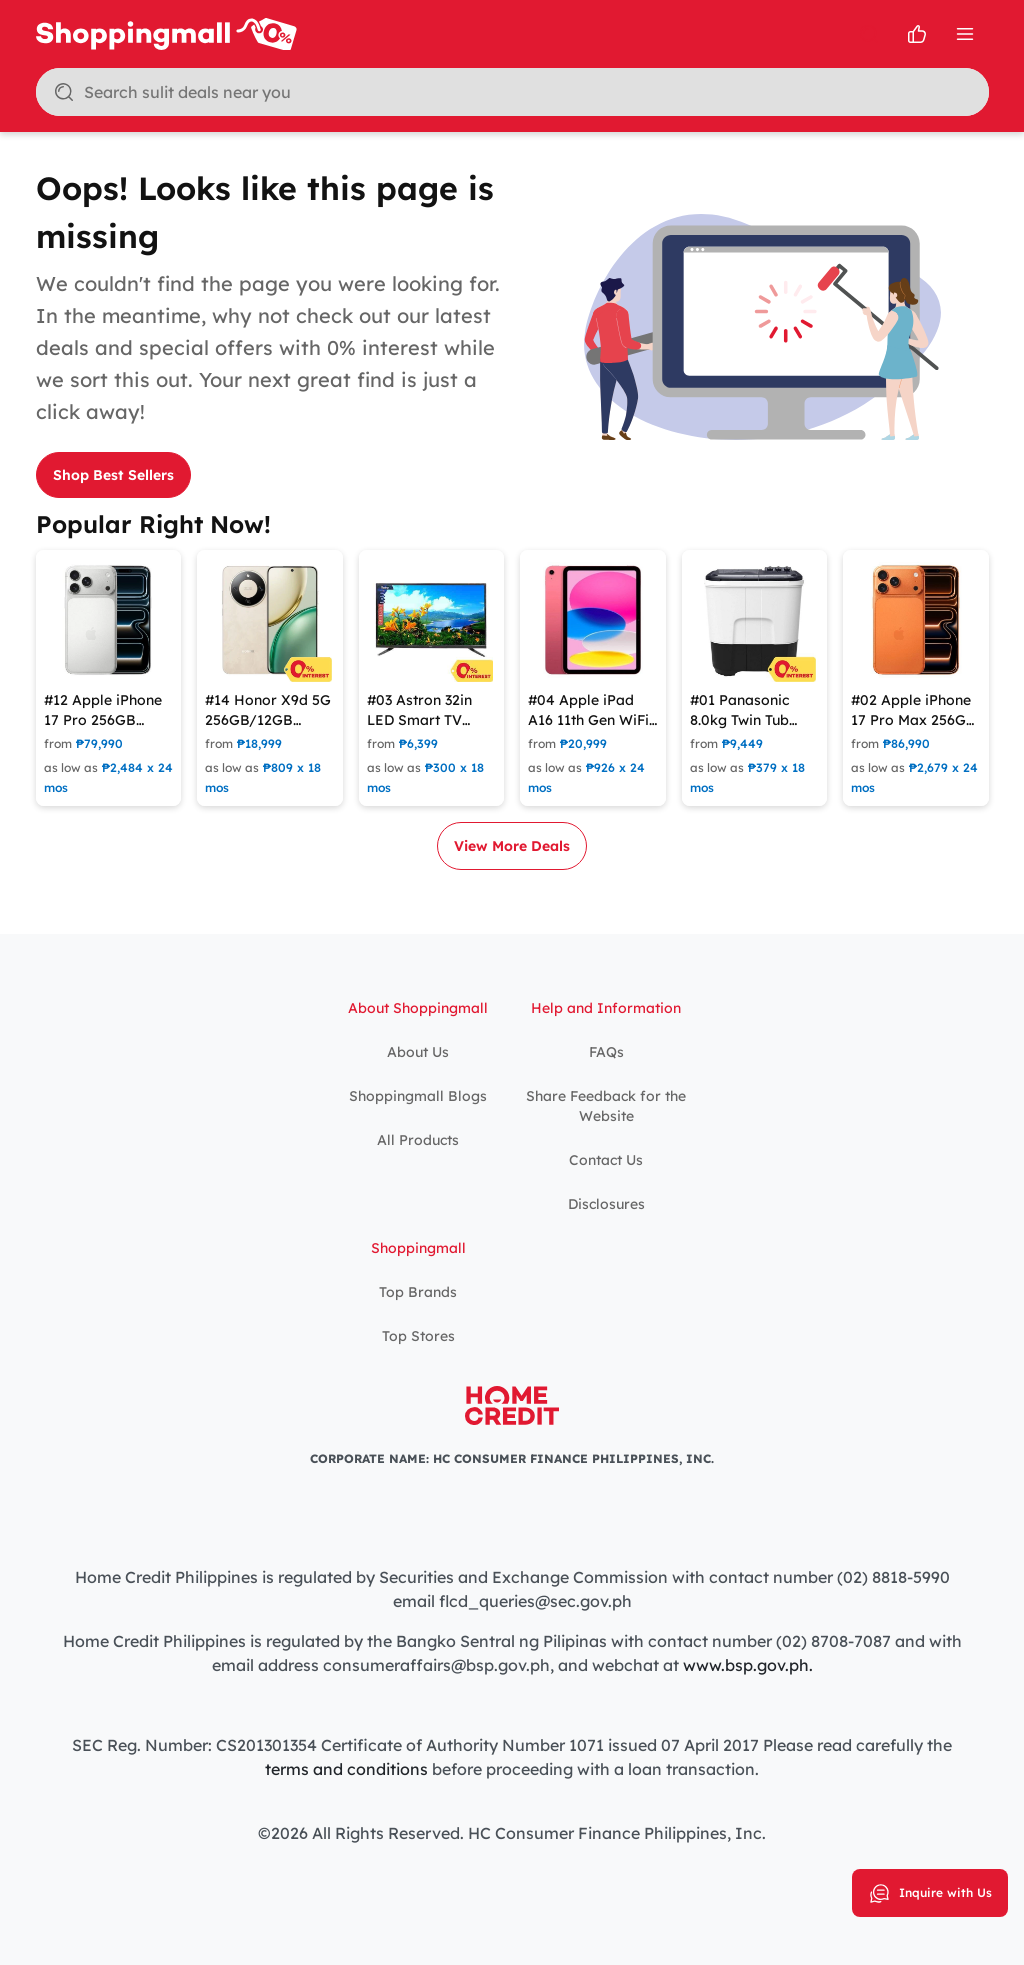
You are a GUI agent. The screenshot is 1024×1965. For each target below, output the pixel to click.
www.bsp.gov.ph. (748, 1665)
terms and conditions (346, 1769)
